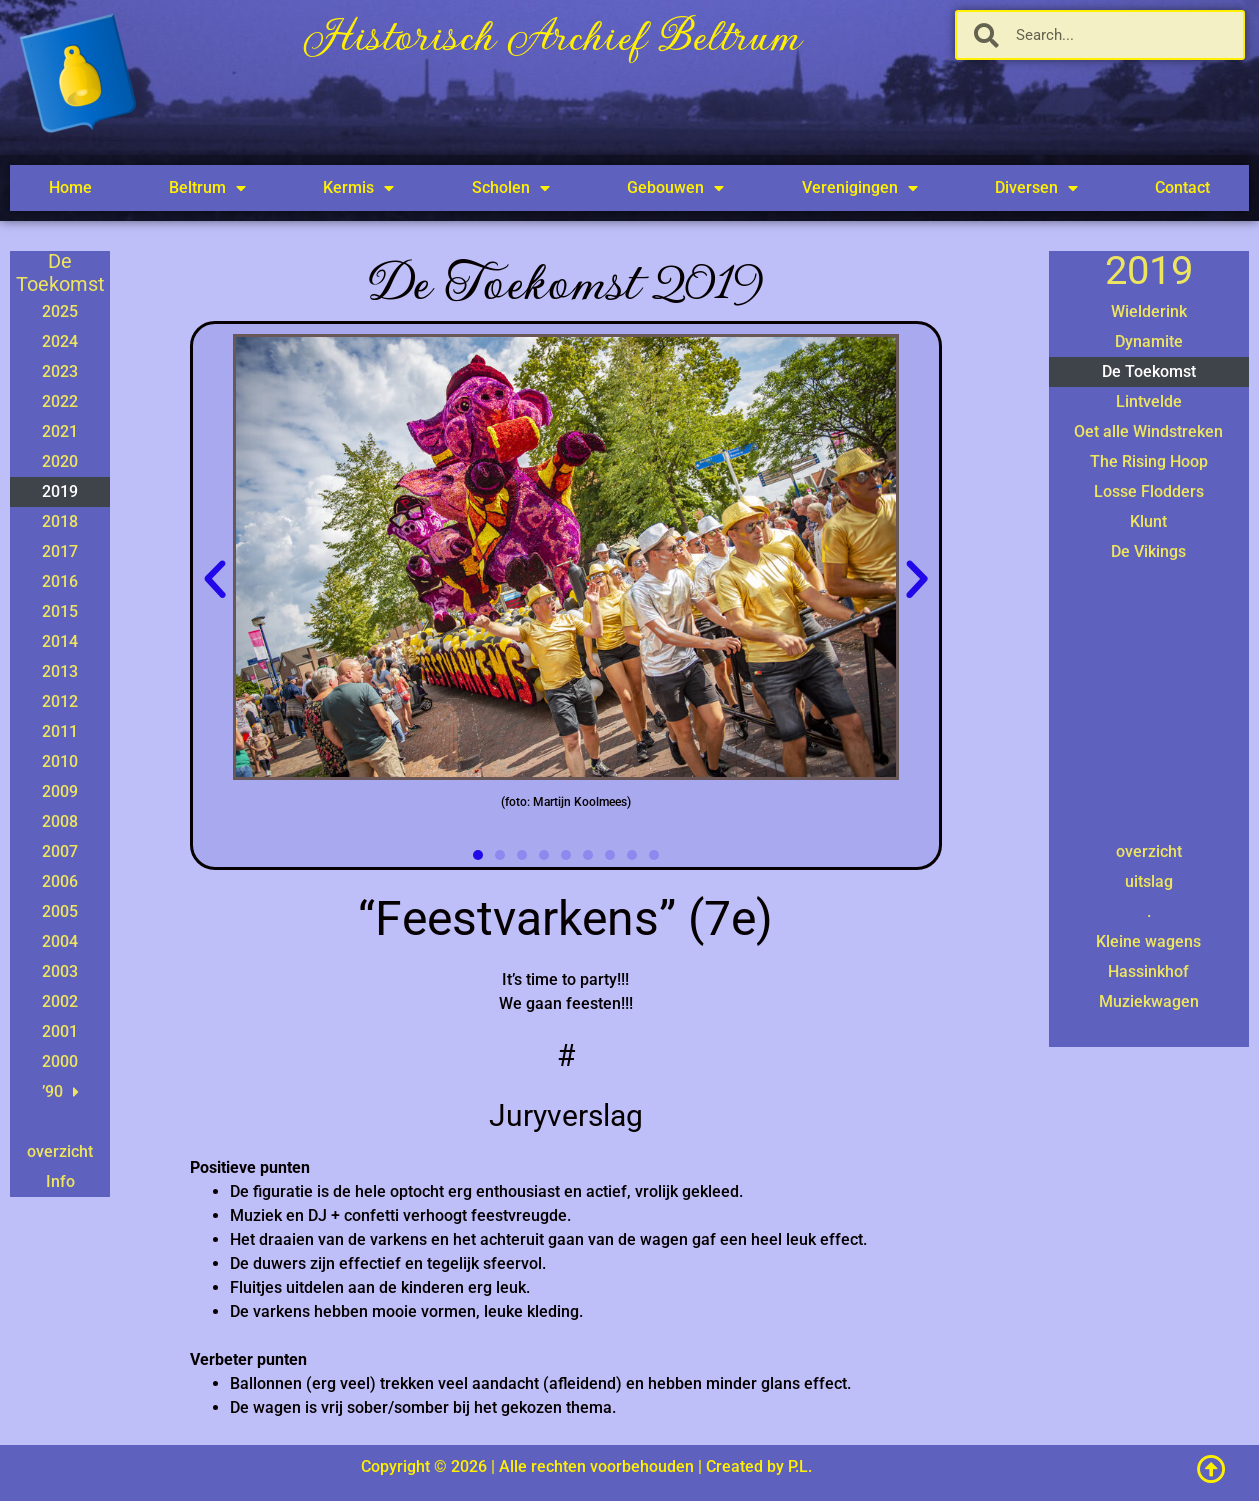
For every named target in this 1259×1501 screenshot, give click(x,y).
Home (70, 187)
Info (60, 1181)
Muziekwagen (1149, 1001)
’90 (60, 1092)
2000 (60, 1061)
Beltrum (207, 188)
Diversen (1036, 188)
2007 (60, 851)
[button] (215, 580)
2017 (60, 551)
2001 (60, 1031)
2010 (60, 761)
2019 (60, 491)
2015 (60, 611)
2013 (60, 671)
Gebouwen (675, 188)
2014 (60, 641)
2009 (60, 791)
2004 (60, 941)
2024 (60, 341)
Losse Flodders (1149, 491)
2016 (60, 581)
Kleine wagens (1148, 941)
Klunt (1148, 521)
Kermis (358, 188)
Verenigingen (860, 188)
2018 (60, 521)
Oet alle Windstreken (1148, 431)
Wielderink (1149, 311)
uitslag (1149, 881)
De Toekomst (1149, 371)
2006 (60, 881)
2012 (60, 701)
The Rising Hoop (1149, 461)
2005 (60, 911)
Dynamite (1149, 341)
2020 (60, 461)
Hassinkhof (1148, 971)
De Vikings (1148, 551)
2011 (60, 731)
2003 (60, 971)
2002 (60, 1001)
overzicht (60, 1151)
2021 (60, 431)
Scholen (511, 188)
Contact (1182, 187)
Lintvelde (1149, 401)
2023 (60, 371)
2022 (60, 401)
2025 (60, 311)
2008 (60, 821)
